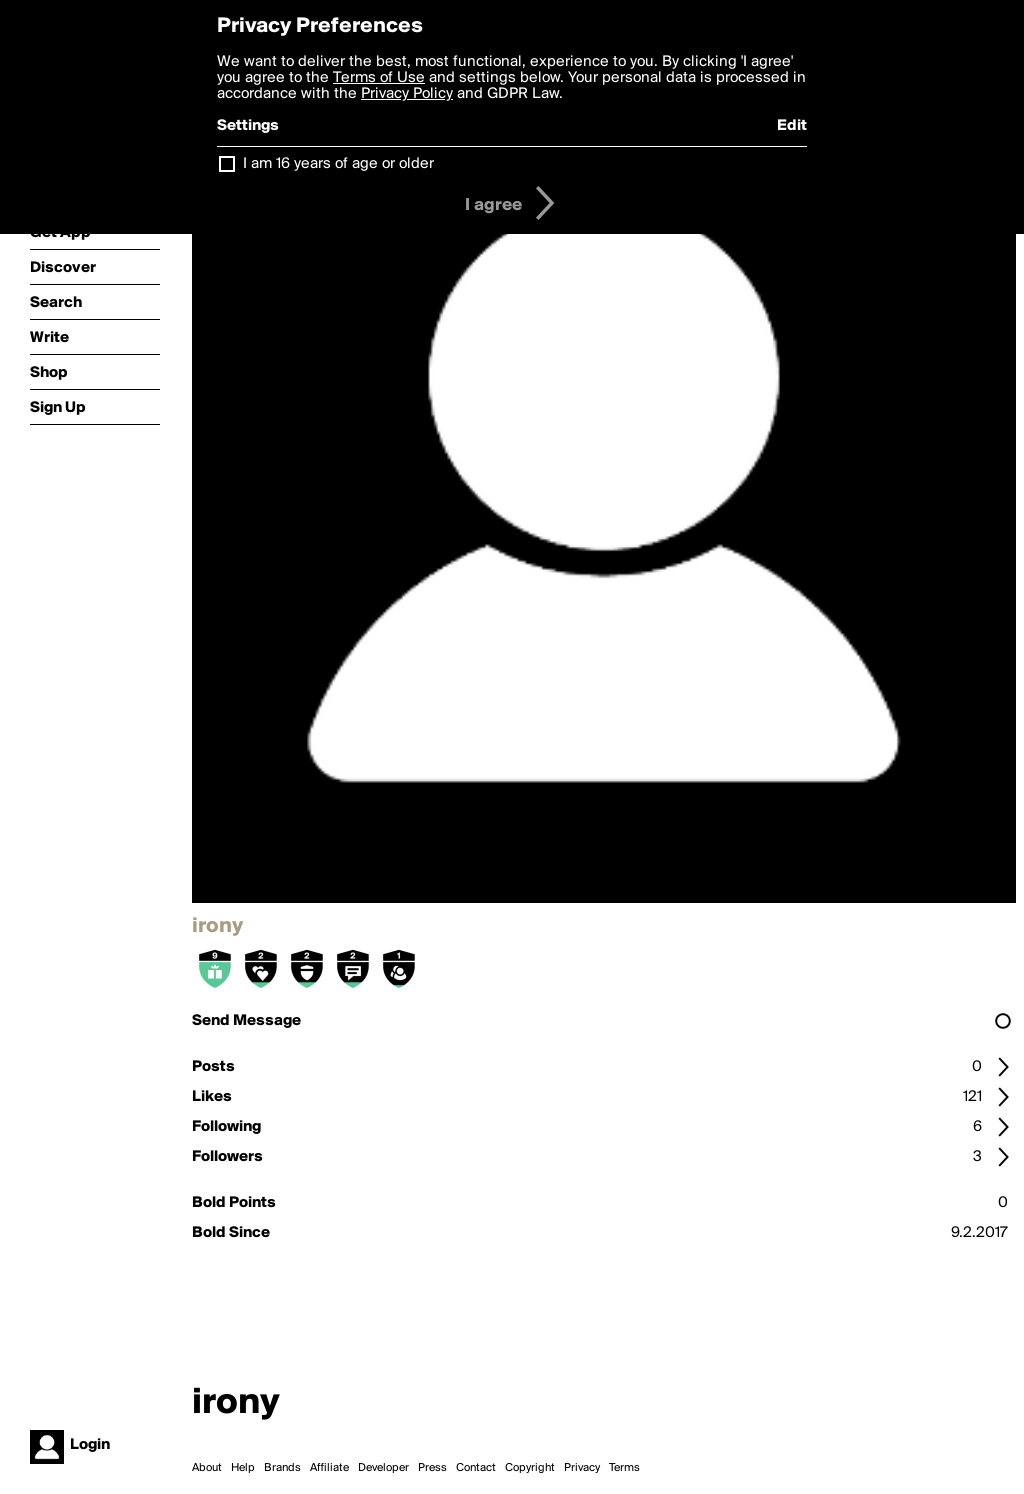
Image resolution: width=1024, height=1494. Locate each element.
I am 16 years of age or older (338, 164)
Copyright (530, 1468)
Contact (476, 1468)
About (207, 1468)
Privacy (582, 1468)
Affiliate (329, 1468)
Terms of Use (379, 78)
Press (432, 1468)
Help (243, 1468)
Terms (624, 1468)
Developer (383, 1468)
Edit (792, 126)
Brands (282, 1468)
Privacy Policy (407, 94)
